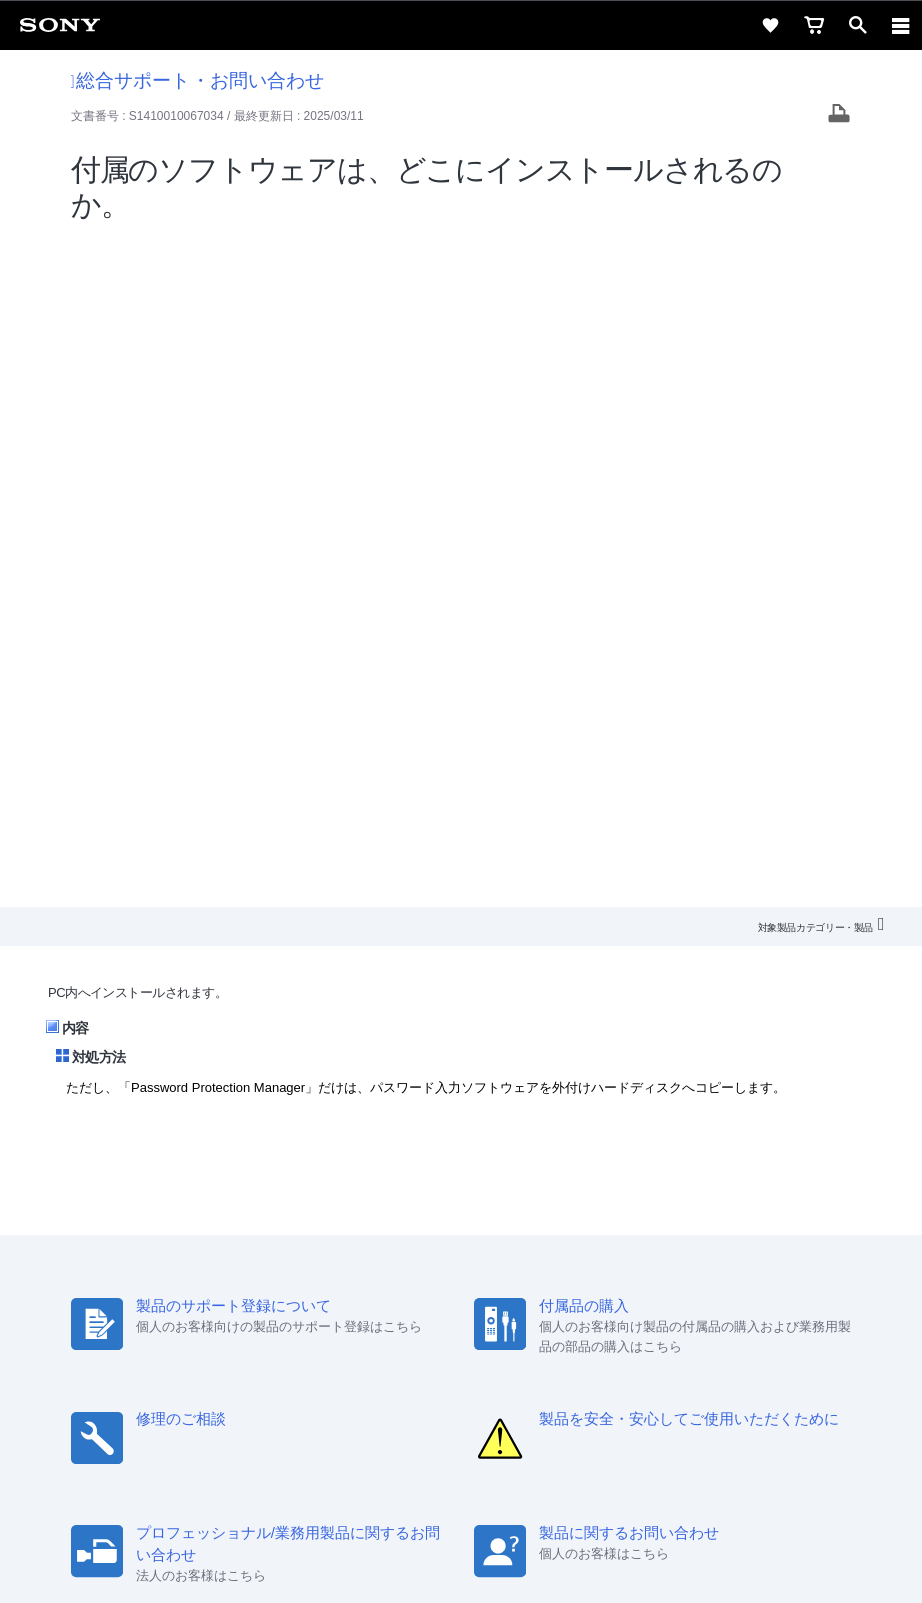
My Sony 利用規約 (681, 1299)
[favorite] (770, 25)
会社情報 (213, 1299)
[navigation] (901, 25)
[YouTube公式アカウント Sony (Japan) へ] (482, 1347)
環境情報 (584, 1299)
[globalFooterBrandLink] (461, 1563)
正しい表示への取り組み (461, 1505)
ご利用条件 (461, 1461)
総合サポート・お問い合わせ (198, 80)
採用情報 (283, 1299)
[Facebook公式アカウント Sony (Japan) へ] (525, 1347)
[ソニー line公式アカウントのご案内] (396, 1347)
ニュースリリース (488, 1299)
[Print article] (839, 115)
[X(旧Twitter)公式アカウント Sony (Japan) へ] (439, 1347)
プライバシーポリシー (461, 1483)
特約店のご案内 (372, 1299)
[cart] (814, 25)
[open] (858, 25)
